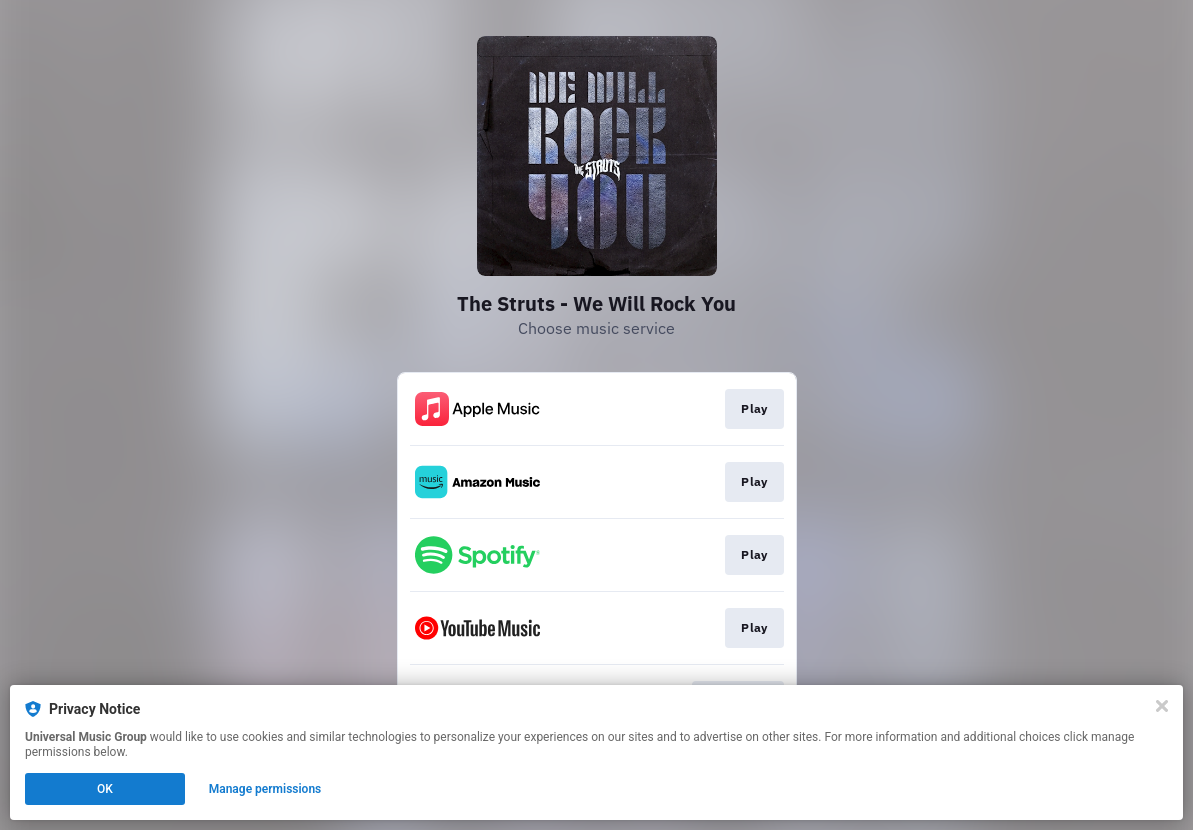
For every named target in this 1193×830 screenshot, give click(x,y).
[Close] (1162, 706)
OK (105, 789)
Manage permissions (265, 789)
